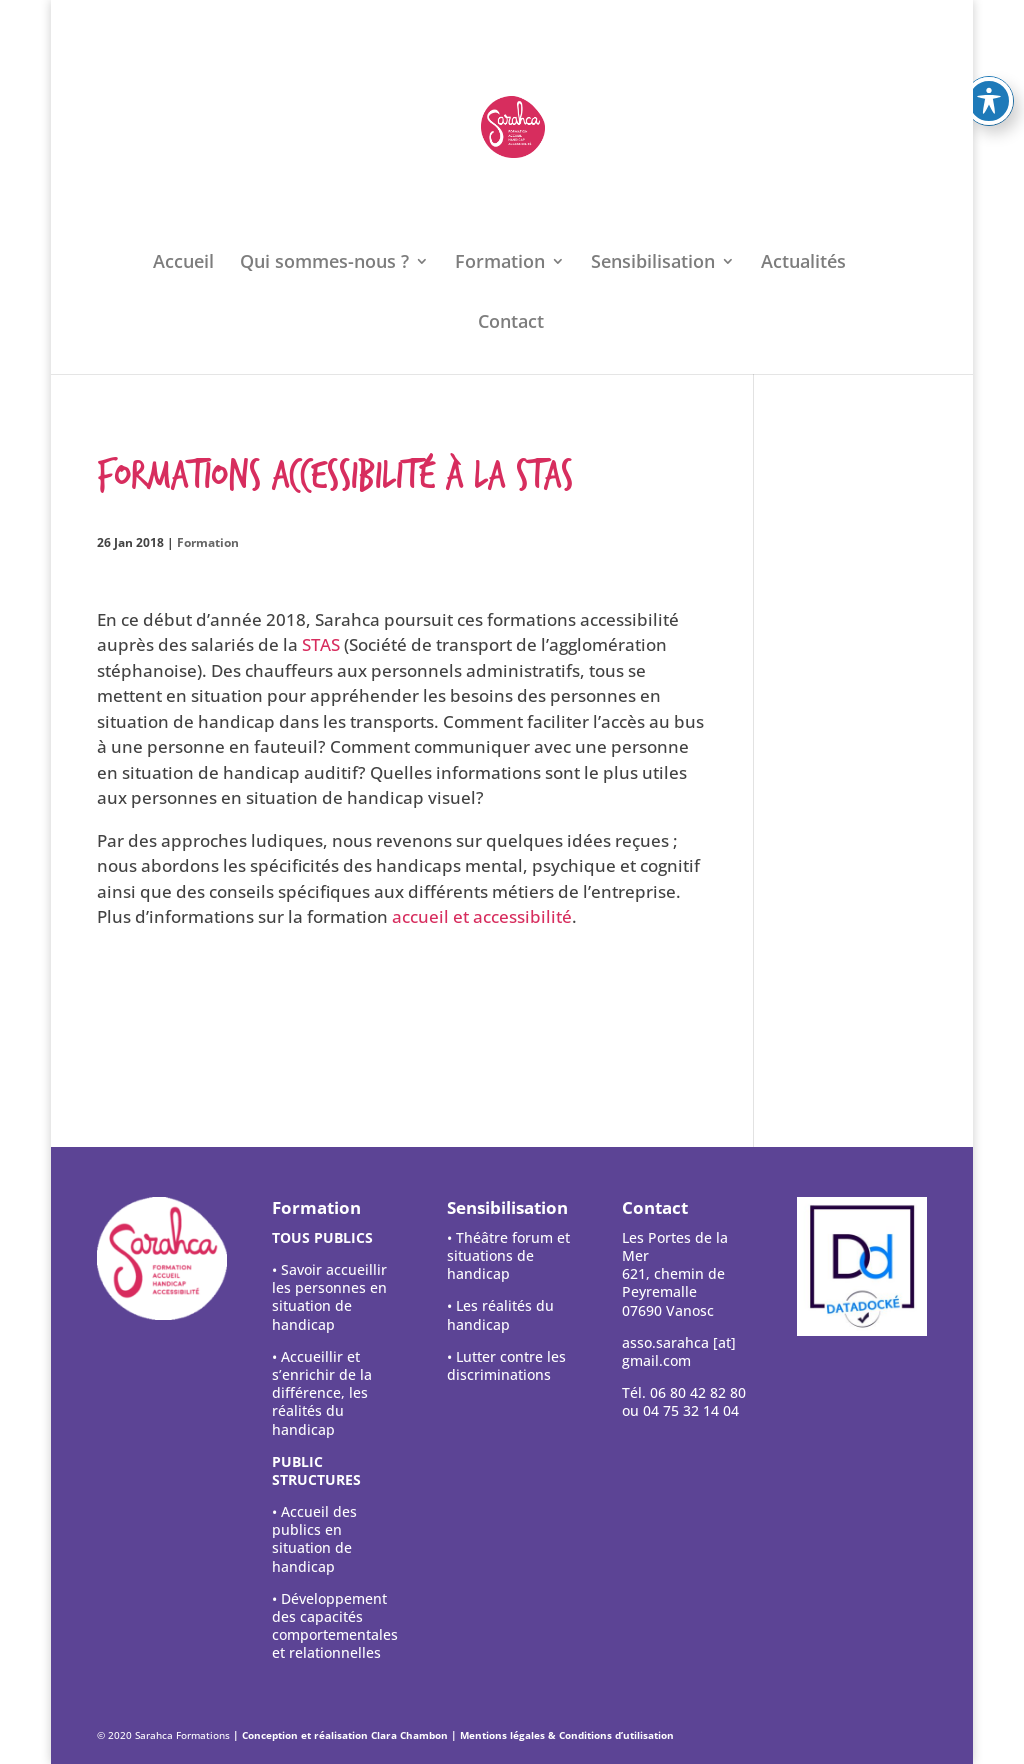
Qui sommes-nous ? (324, 263)
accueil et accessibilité (482, 916)
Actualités (803, 263)
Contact (511, 323)
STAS (321, 644)
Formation (500, 263)
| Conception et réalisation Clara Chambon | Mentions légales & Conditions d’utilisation (453, 1735)
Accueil (183, 263)
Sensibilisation (653, 263)
